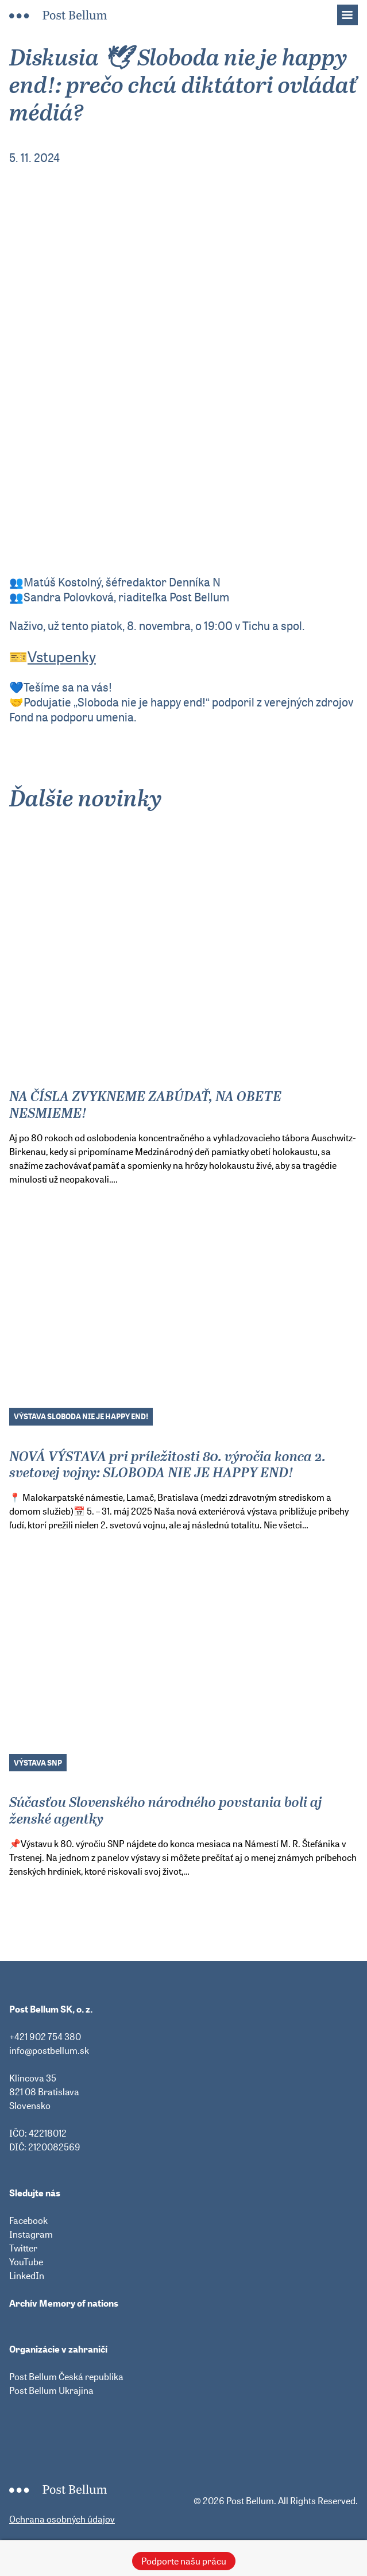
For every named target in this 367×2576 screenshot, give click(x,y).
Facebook (28, 2220)
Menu (353, 11)
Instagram (31, 2234)
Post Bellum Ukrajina (51, 2390)
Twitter (23, 2248)
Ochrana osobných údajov (62, 2519)
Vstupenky (62, 657)
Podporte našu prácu (183, 2561)
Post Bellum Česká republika (66, 2376)
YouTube (26, 2262)
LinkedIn (26, 2275)
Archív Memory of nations (63, 2303)
